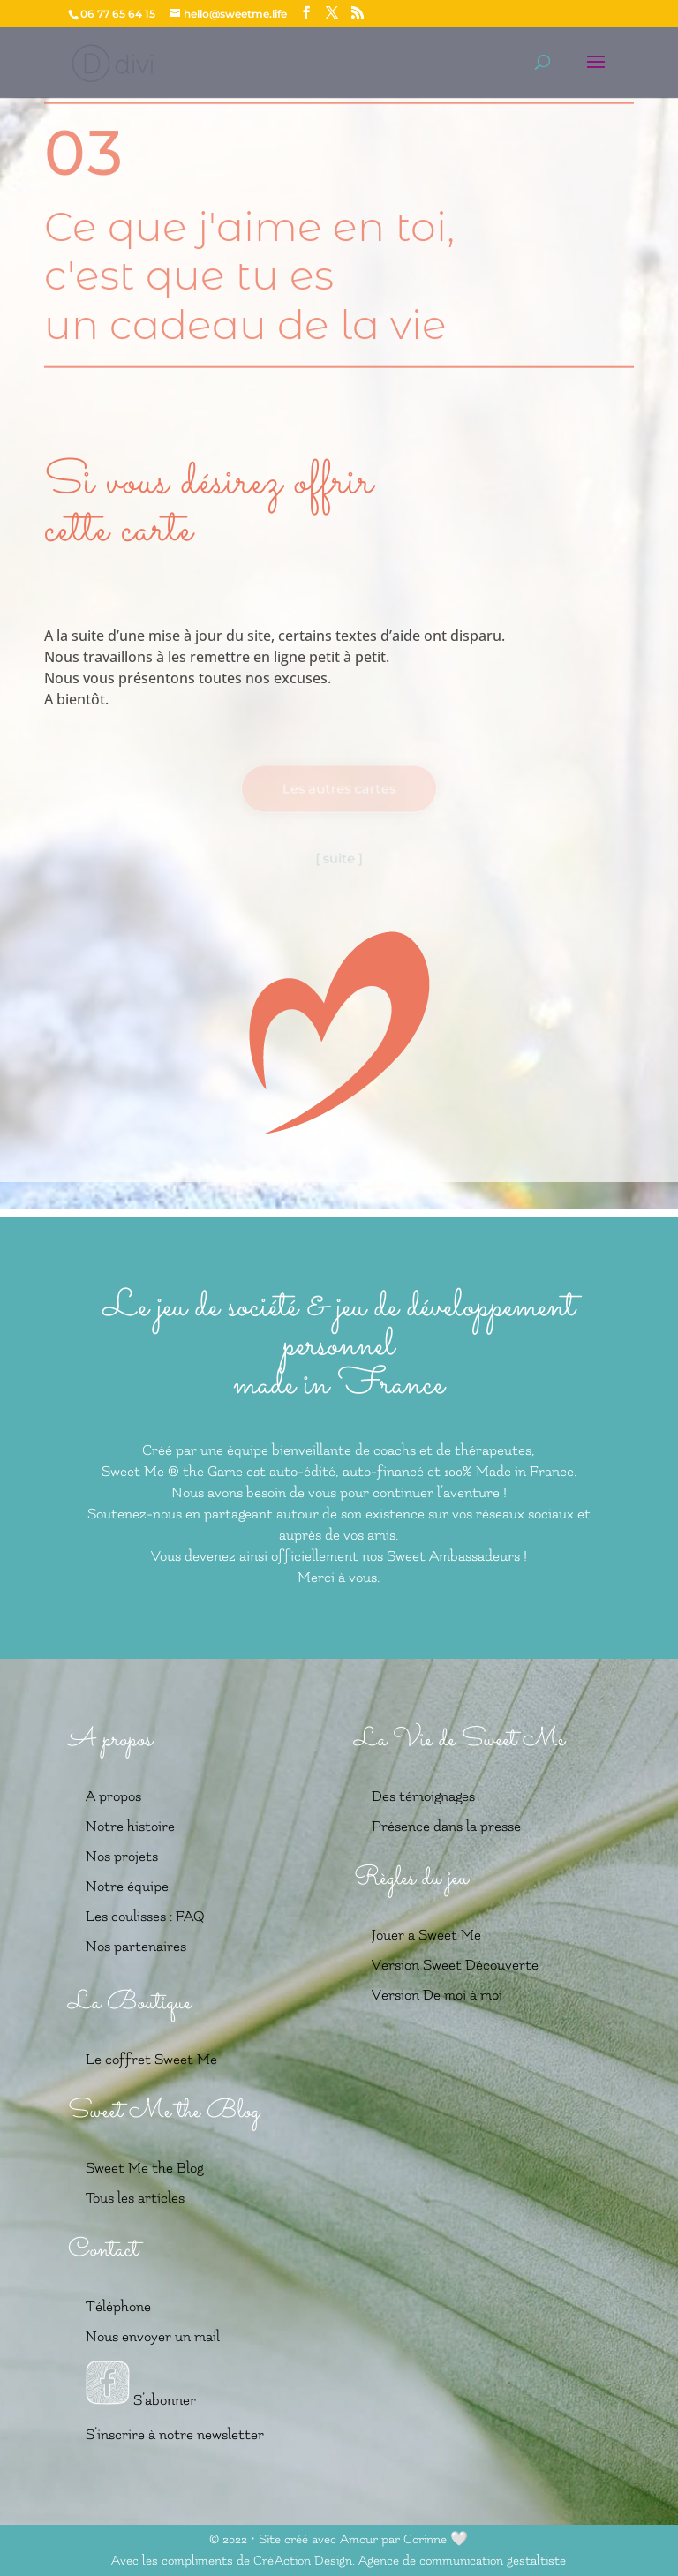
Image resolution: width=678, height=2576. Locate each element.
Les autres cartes (339, 788)
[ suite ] (339, 857)
